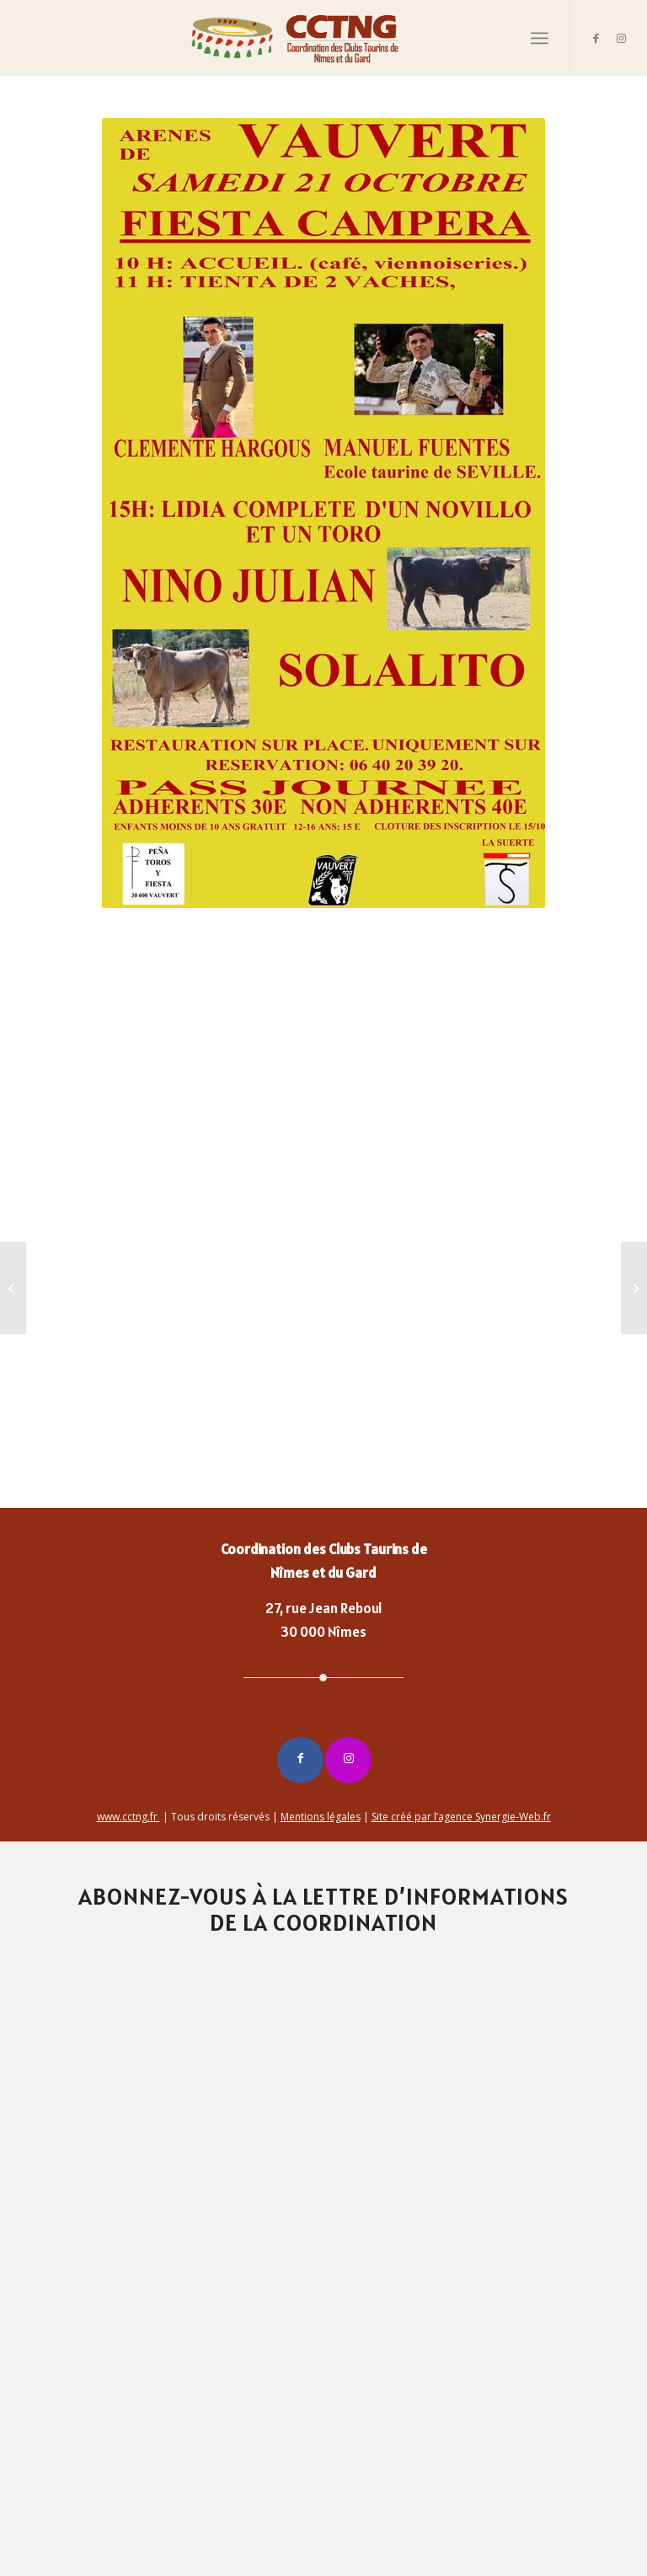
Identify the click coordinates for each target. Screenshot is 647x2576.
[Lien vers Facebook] (596, 38)
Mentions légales (321, 1816)
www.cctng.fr (128, 1816)
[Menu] (539, 38)
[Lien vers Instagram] (621, 38)
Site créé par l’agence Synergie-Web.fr (461, 1816)
